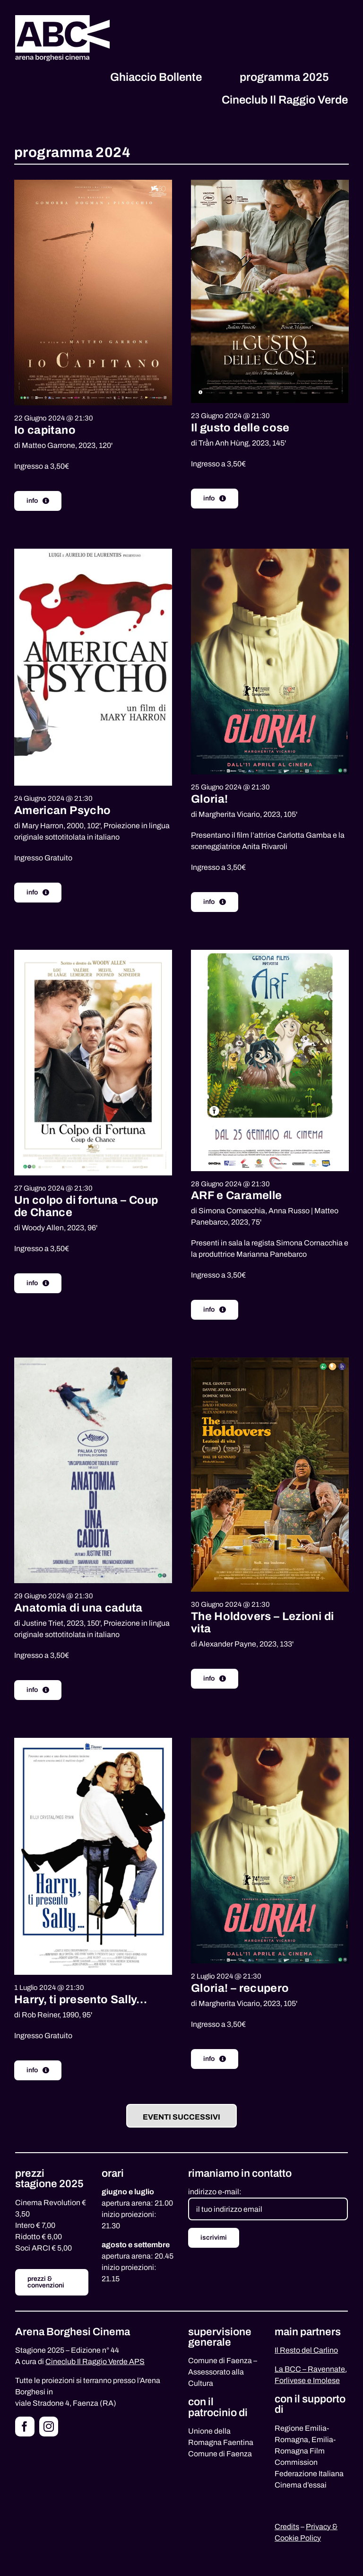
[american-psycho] (93, 552)
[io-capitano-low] (93, 183)
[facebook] (25, 2426)
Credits (287, 2527)
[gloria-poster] (270, 552)
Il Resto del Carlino (306, 2350)
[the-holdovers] (270, 1361)
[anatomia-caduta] (93, 1361)
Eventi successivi (181, 2117)
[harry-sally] (93, 1741)
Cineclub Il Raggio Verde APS (95, 2361)
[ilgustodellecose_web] (270, 183)
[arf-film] (270, 953)
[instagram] (49, 2426)
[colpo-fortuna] (93, 953)
